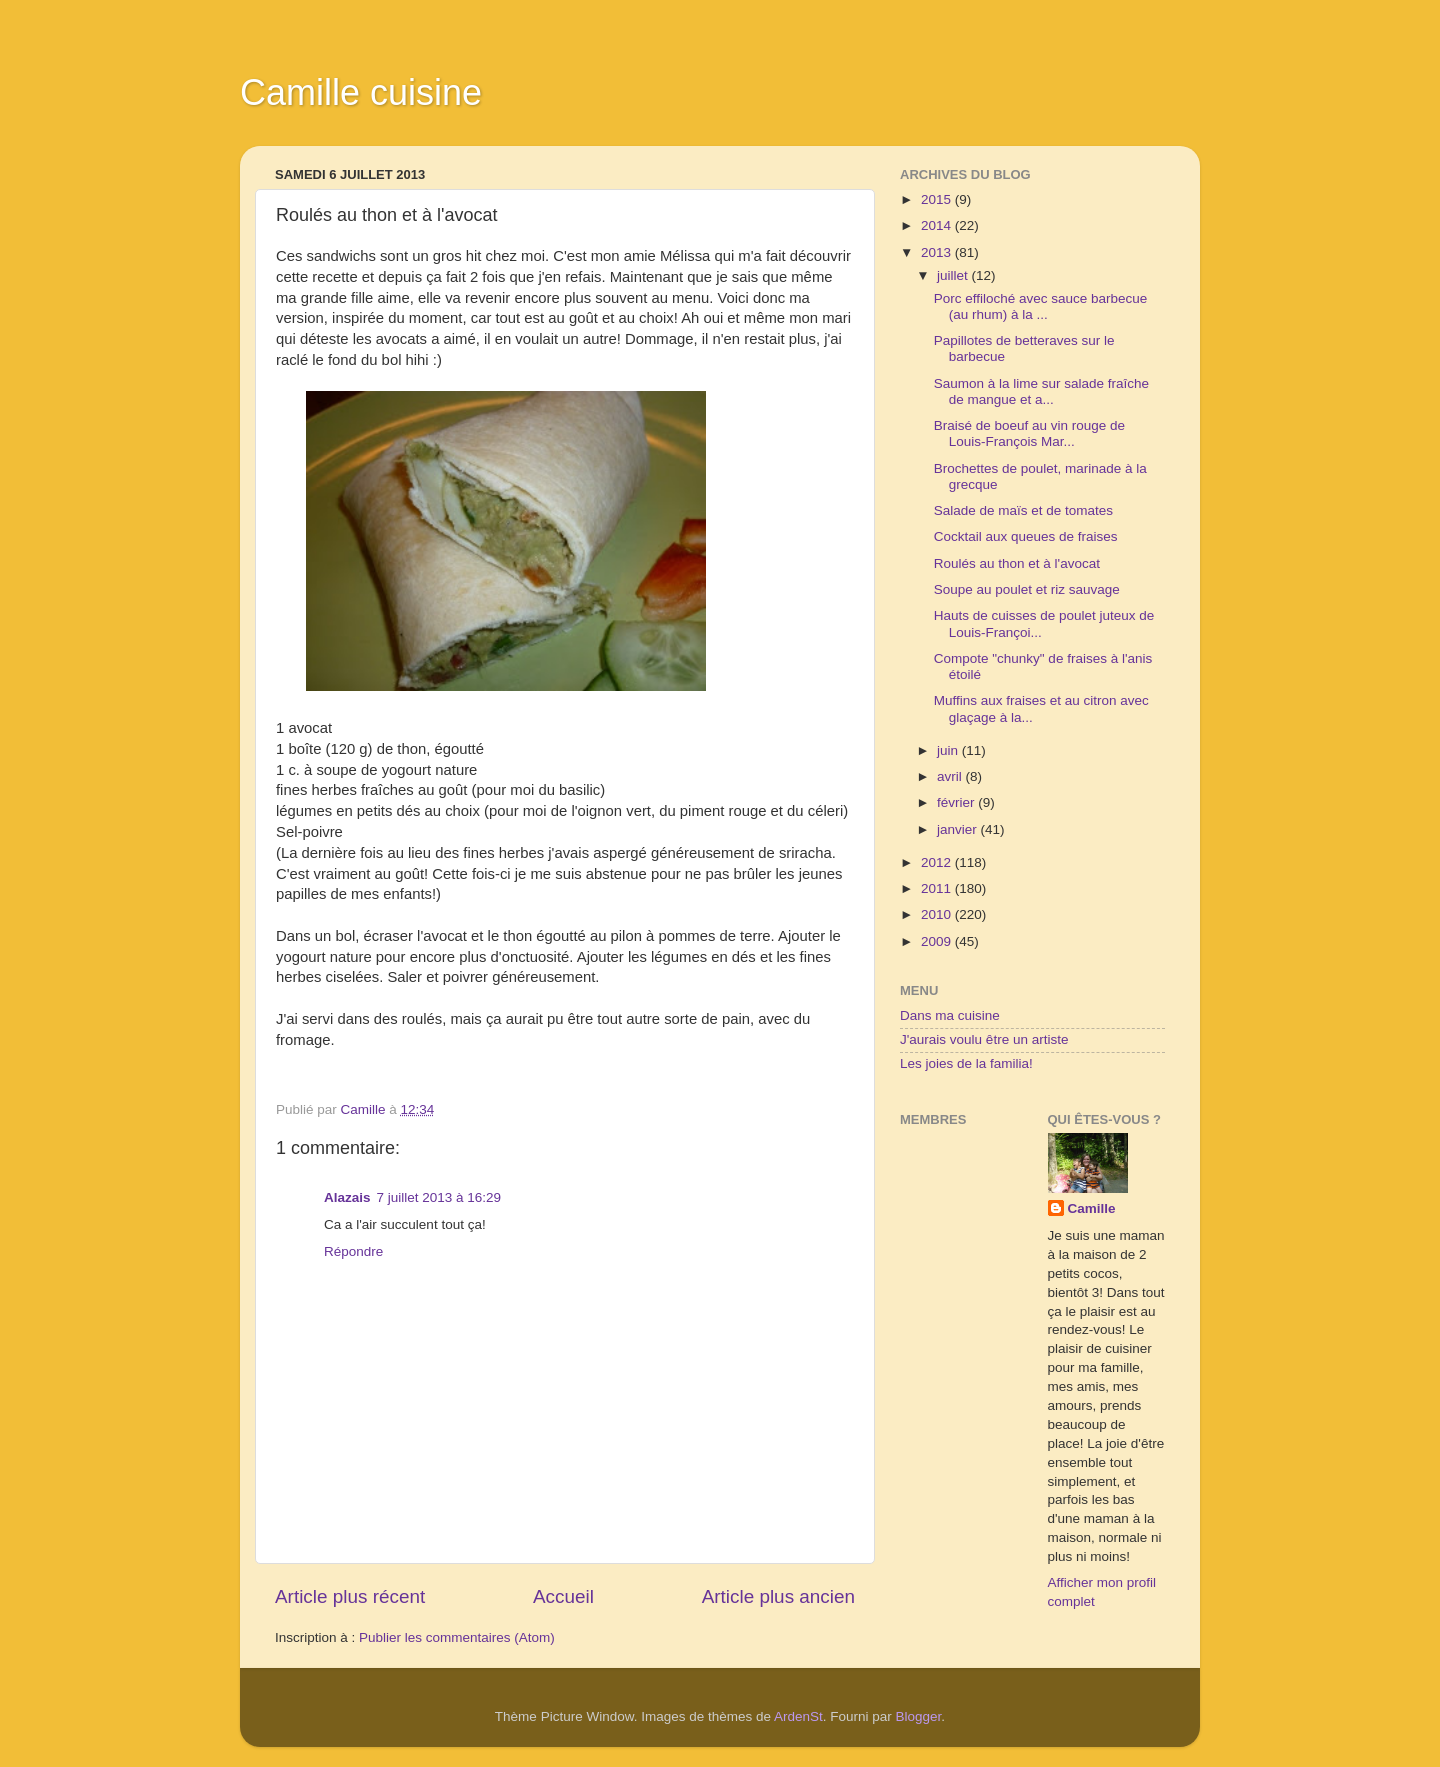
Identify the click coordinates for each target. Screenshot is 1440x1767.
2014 (938, 225)
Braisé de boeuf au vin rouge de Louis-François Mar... (1029, 433)
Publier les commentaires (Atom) (457, 1637)
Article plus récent (350, 1596)
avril (951, 776)
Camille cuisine (361, 92)
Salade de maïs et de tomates (1023, 510)
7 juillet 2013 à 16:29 (439, 1197)
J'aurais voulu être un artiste (984, 1039)
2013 (938, 252)
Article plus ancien (778, 1596)
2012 (938, 862)
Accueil (563, 1596)
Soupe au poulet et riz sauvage (1027, 589)
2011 (938, 888)
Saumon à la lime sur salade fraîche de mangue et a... (1041, 391)
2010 (938, 914)
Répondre (353, 1251)
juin (949, 750)
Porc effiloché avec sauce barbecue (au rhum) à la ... (1041, 306)
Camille (1092, 1208)
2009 (938, 941)
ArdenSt (798, 1716)
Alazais (347, 1197)
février (957, 802)
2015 (938, 199)
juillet (954, 275)
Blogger (919, 1716)
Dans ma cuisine (950, 1015)
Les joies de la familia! (966, 1063)
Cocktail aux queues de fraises (1026, 536)
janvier (959, 829)
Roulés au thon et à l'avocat (1017, 563)
